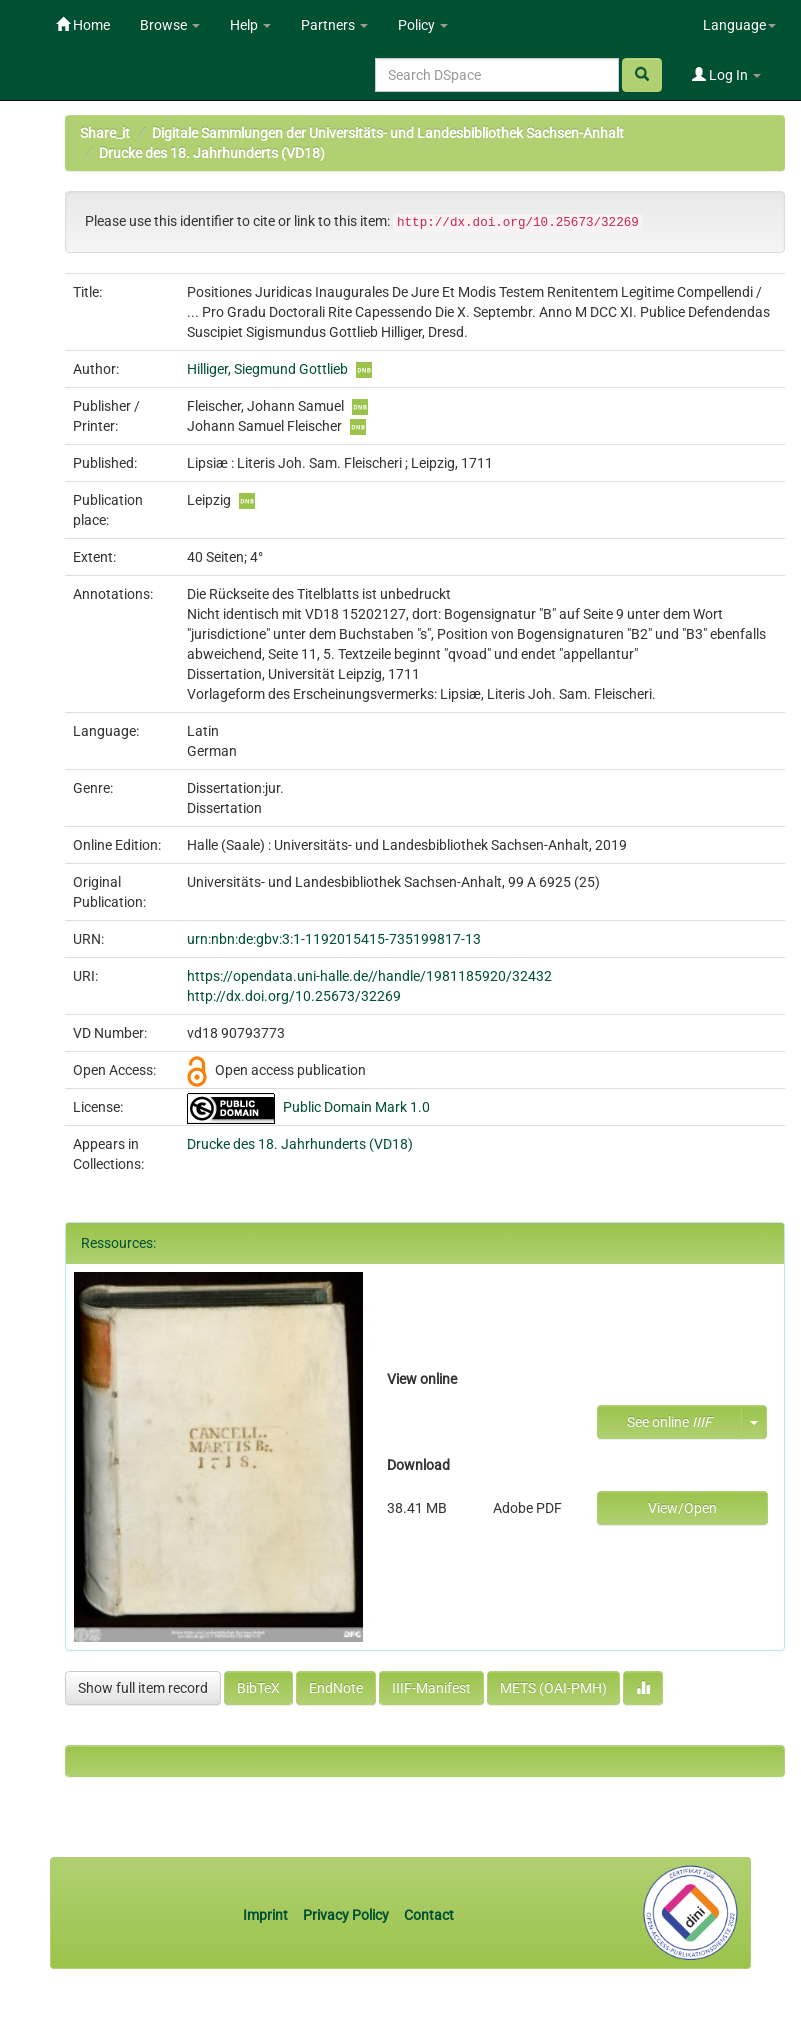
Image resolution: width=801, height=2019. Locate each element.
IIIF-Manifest (431, 1688)
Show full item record (143, 1688)
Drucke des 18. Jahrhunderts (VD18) (212, 153)
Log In (726, 75)
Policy (423, 25)
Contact (429, 1915)
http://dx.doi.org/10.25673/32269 (294, 996)
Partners (334, 25)
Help (250, 25)
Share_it (105, 133)
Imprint (267, 1915)
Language (739, 25)
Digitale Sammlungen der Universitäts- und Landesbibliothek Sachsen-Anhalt (388, 133)
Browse (170, 25)
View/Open (682, 1508)
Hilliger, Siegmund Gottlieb (267, 369)
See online (669, 1422)
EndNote (336, 1688)
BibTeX (258, 1688)
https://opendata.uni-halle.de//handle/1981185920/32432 (369, 976)
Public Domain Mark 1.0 (356, 1107)
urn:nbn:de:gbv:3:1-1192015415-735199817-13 (334, 939)
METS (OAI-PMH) (553, 1688)
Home (83, 25)
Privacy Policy (346, 1915)
